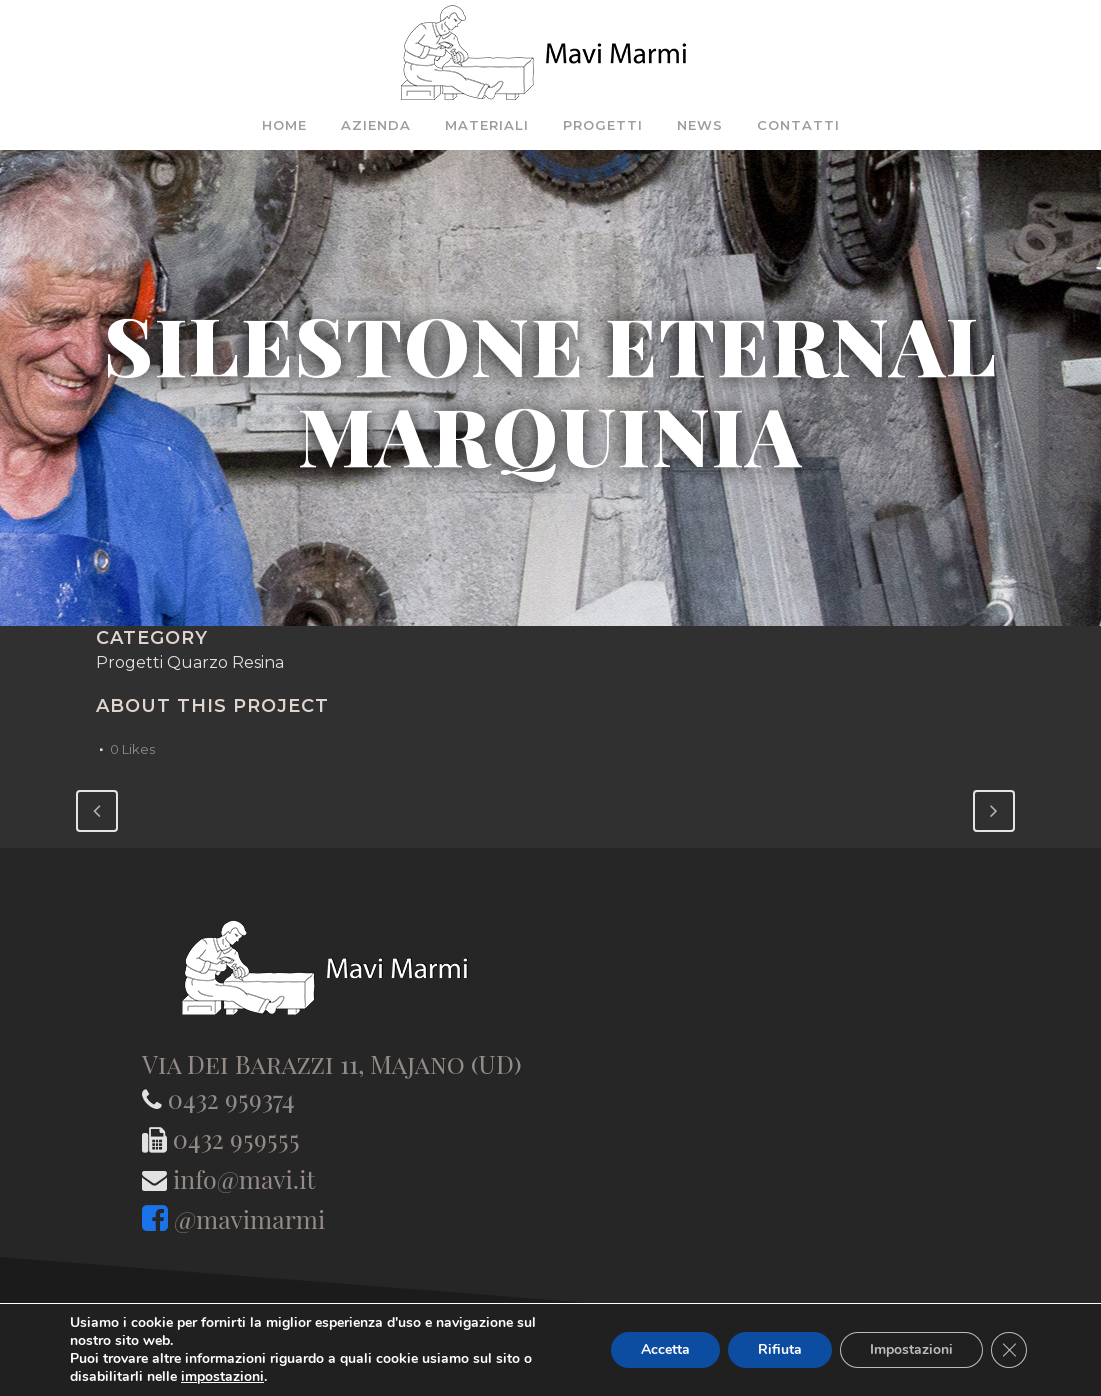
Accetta (665, 1349)
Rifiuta (780, 1349)
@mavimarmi (249, 1218)
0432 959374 (231, 1098)
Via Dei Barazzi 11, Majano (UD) (332, 1063)
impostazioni (222, 1377)
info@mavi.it (244, 1178)
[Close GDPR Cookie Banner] (1009, 1350)
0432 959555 (236, 1138)
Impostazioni (911, 1349)
